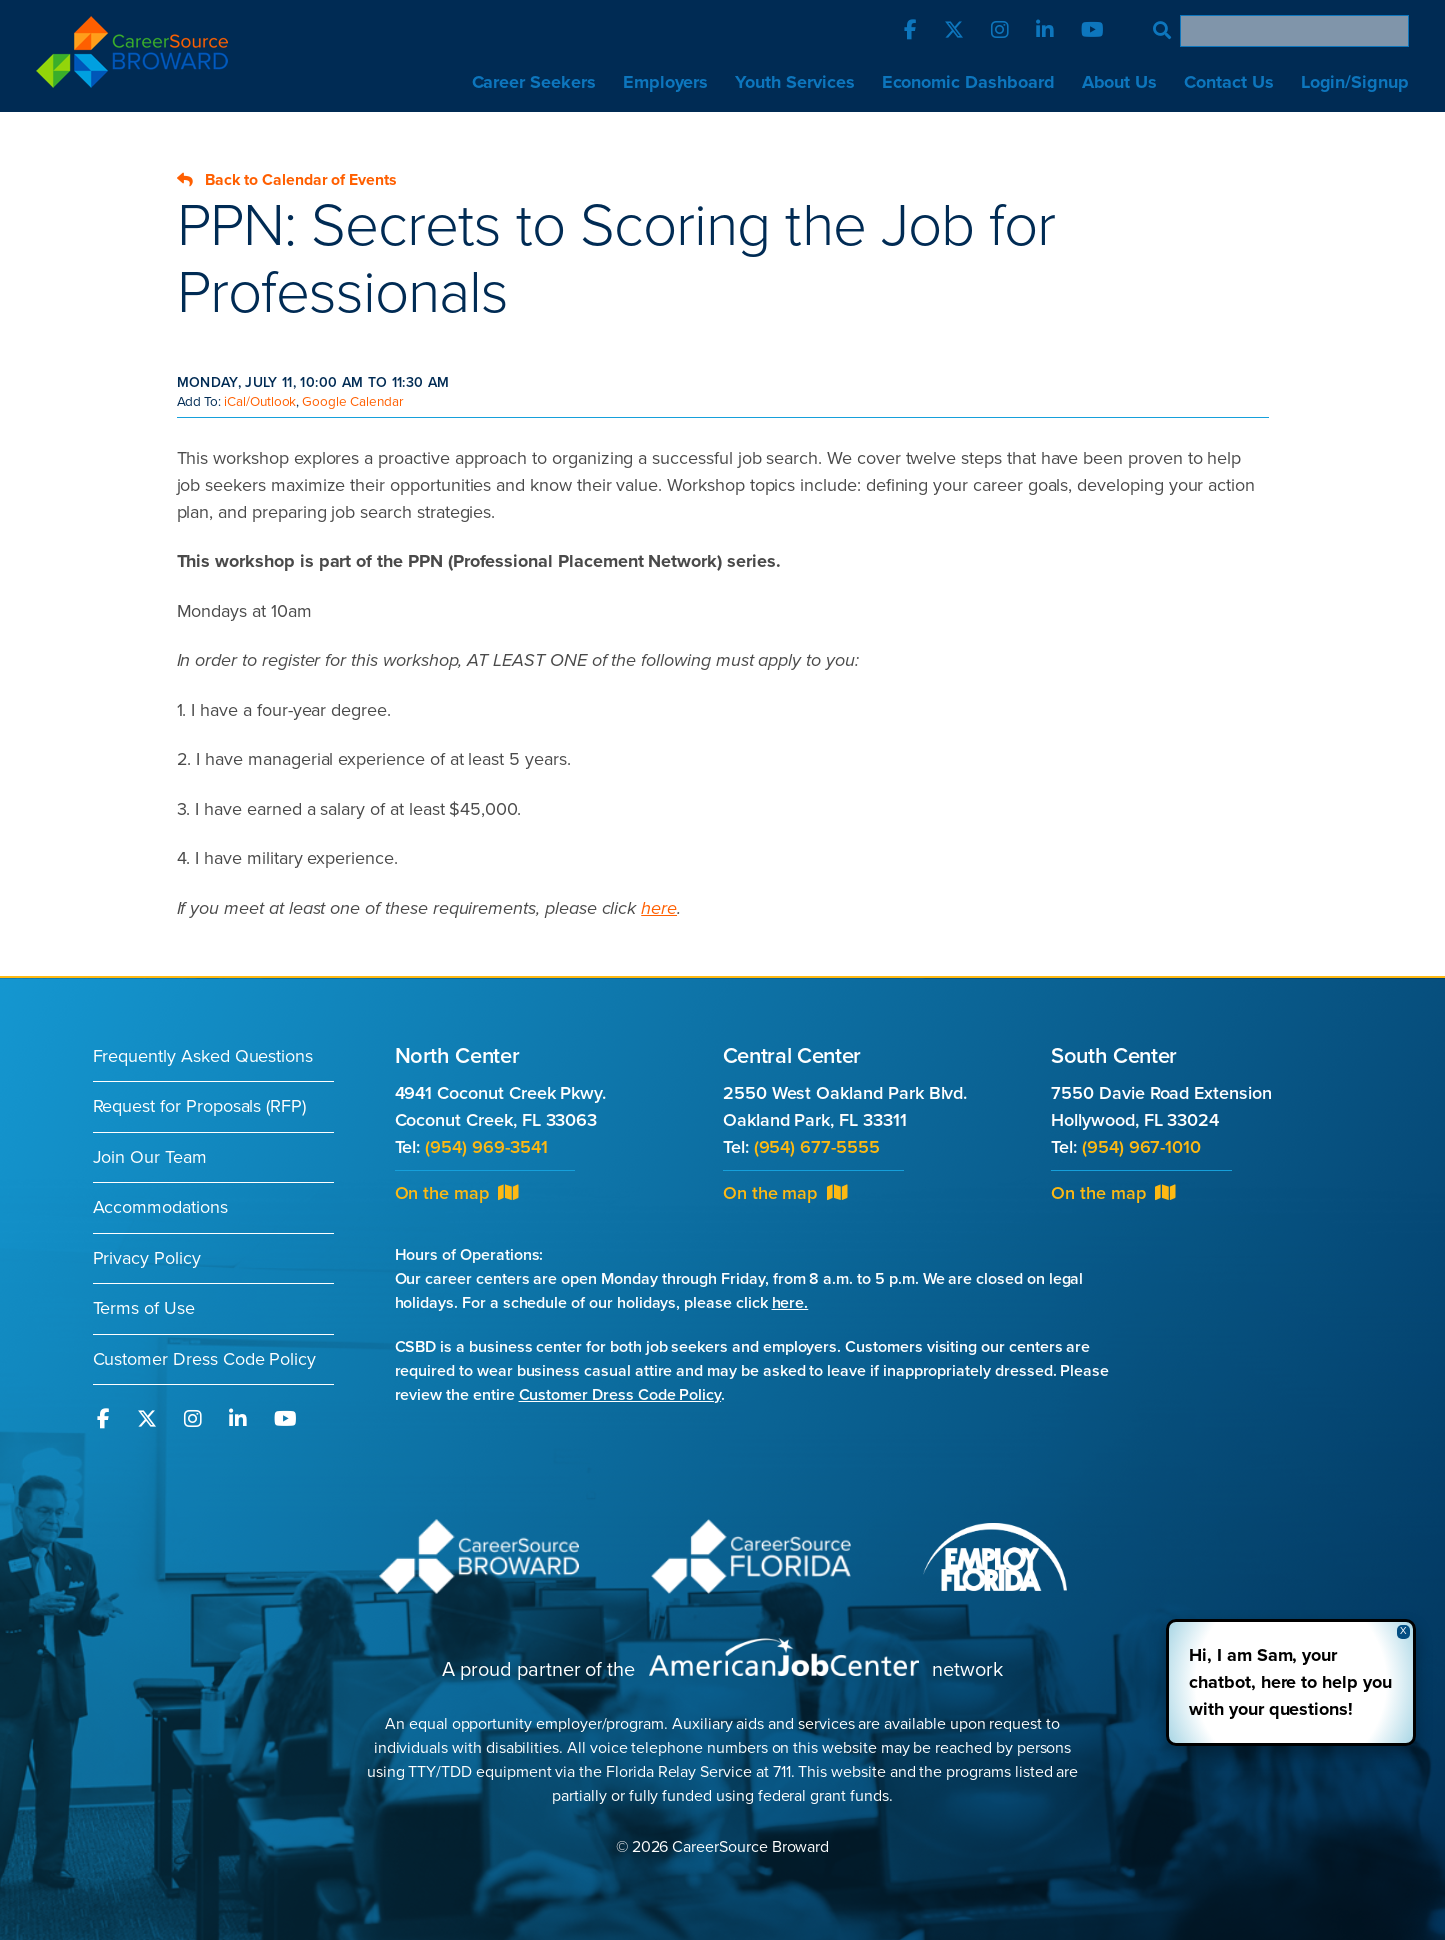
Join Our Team (150, 1157)
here (659, 908)
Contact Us (1228, 82)
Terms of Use (144, 1308)
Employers (666, 82)
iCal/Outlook (260, 402)
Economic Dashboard (968, 82)
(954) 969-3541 (486, 1147)
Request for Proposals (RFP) (200, 1106)
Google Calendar (352, 402)
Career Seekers (534, 82)
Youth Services (794, 82)
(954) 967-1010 (1141, 1147)
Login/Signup (1355, 82)
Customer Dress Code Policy (205, 1359)
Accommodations (160, 1207)
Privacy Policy (147, 1258)
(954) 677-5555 (817, 1147)
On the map (457, 1193)
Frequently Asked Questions (203, 1056)
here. (790, 1303)
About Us (1120, 82)
